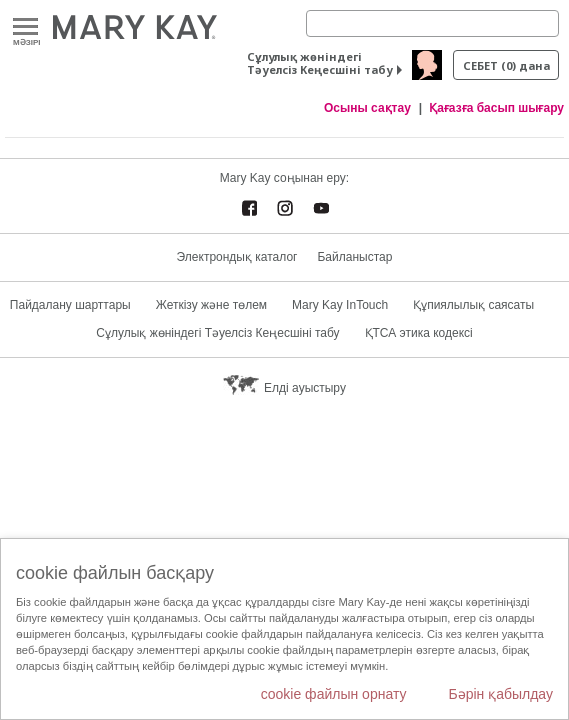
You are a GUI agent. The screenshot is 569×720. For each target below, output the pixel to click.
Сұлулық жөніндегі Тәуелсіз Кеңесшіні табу (320, 63)
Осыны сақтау (367, 108)
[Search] (432, 23)
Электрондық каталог (237, 257)
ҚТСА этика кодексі (419, 333)
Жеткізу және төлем (211, 305)
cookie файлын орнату (334, 694)
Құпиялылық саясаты (473, 305)
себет (506, 65)
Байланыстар (354, 257)
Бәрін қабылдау (500, 694)
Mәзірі (25, 27)
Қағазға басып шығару (496, 108)
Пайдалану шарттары (70, 305)
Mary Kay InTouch (340, 305)
